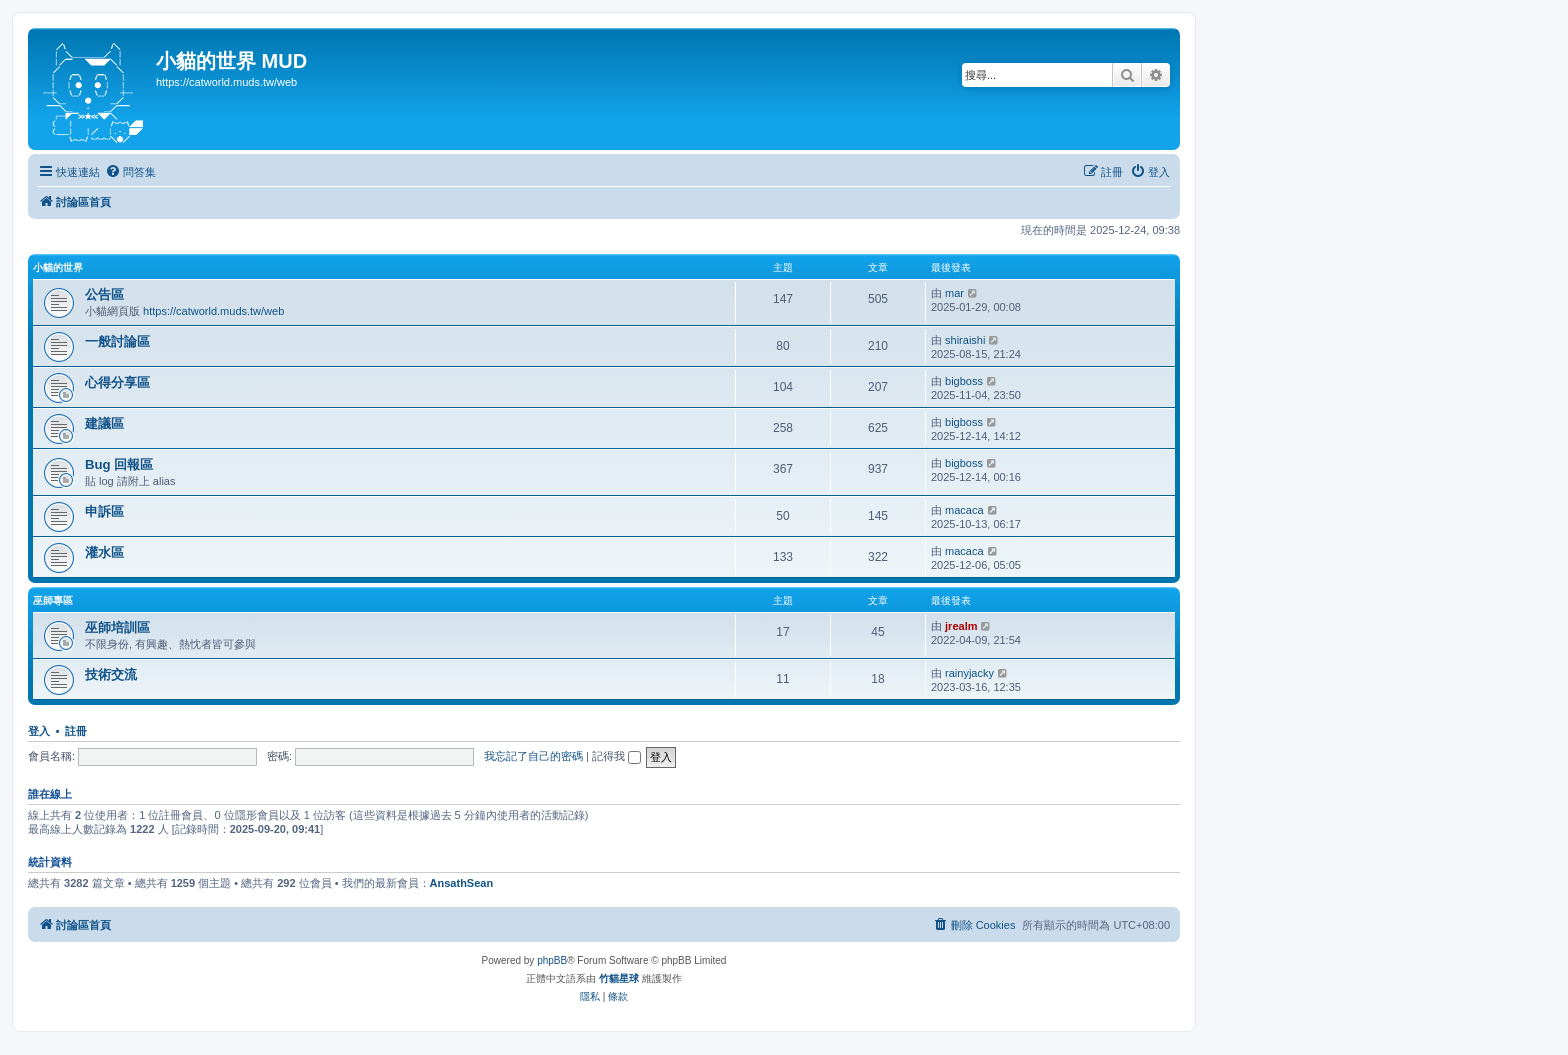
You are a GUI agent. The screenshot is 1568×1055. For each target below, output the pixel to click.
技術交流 (111, 674)
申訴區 (104, 511)
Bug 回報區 (119, 464)
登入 (39, 731)
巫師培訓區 (117, 627)
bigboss (964, 381)
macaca (964, 510)
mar (954, 293)
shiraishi (965, 340)
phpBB (552, 960)
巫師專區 (53, 600)
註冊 (76, 731)
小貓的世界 (58, 267)
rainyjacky (969, 673)
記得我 (616, 756)
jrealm (961, 626)
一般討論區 (117, 341)
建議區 (104, 423)
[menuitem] (130, 172)
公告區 (104, 294)
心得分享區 (117, 382)
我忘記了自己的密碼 (533, 756)
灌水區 (104, 552)
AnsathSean (462, 883)
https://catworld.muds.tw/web (213, 311)
